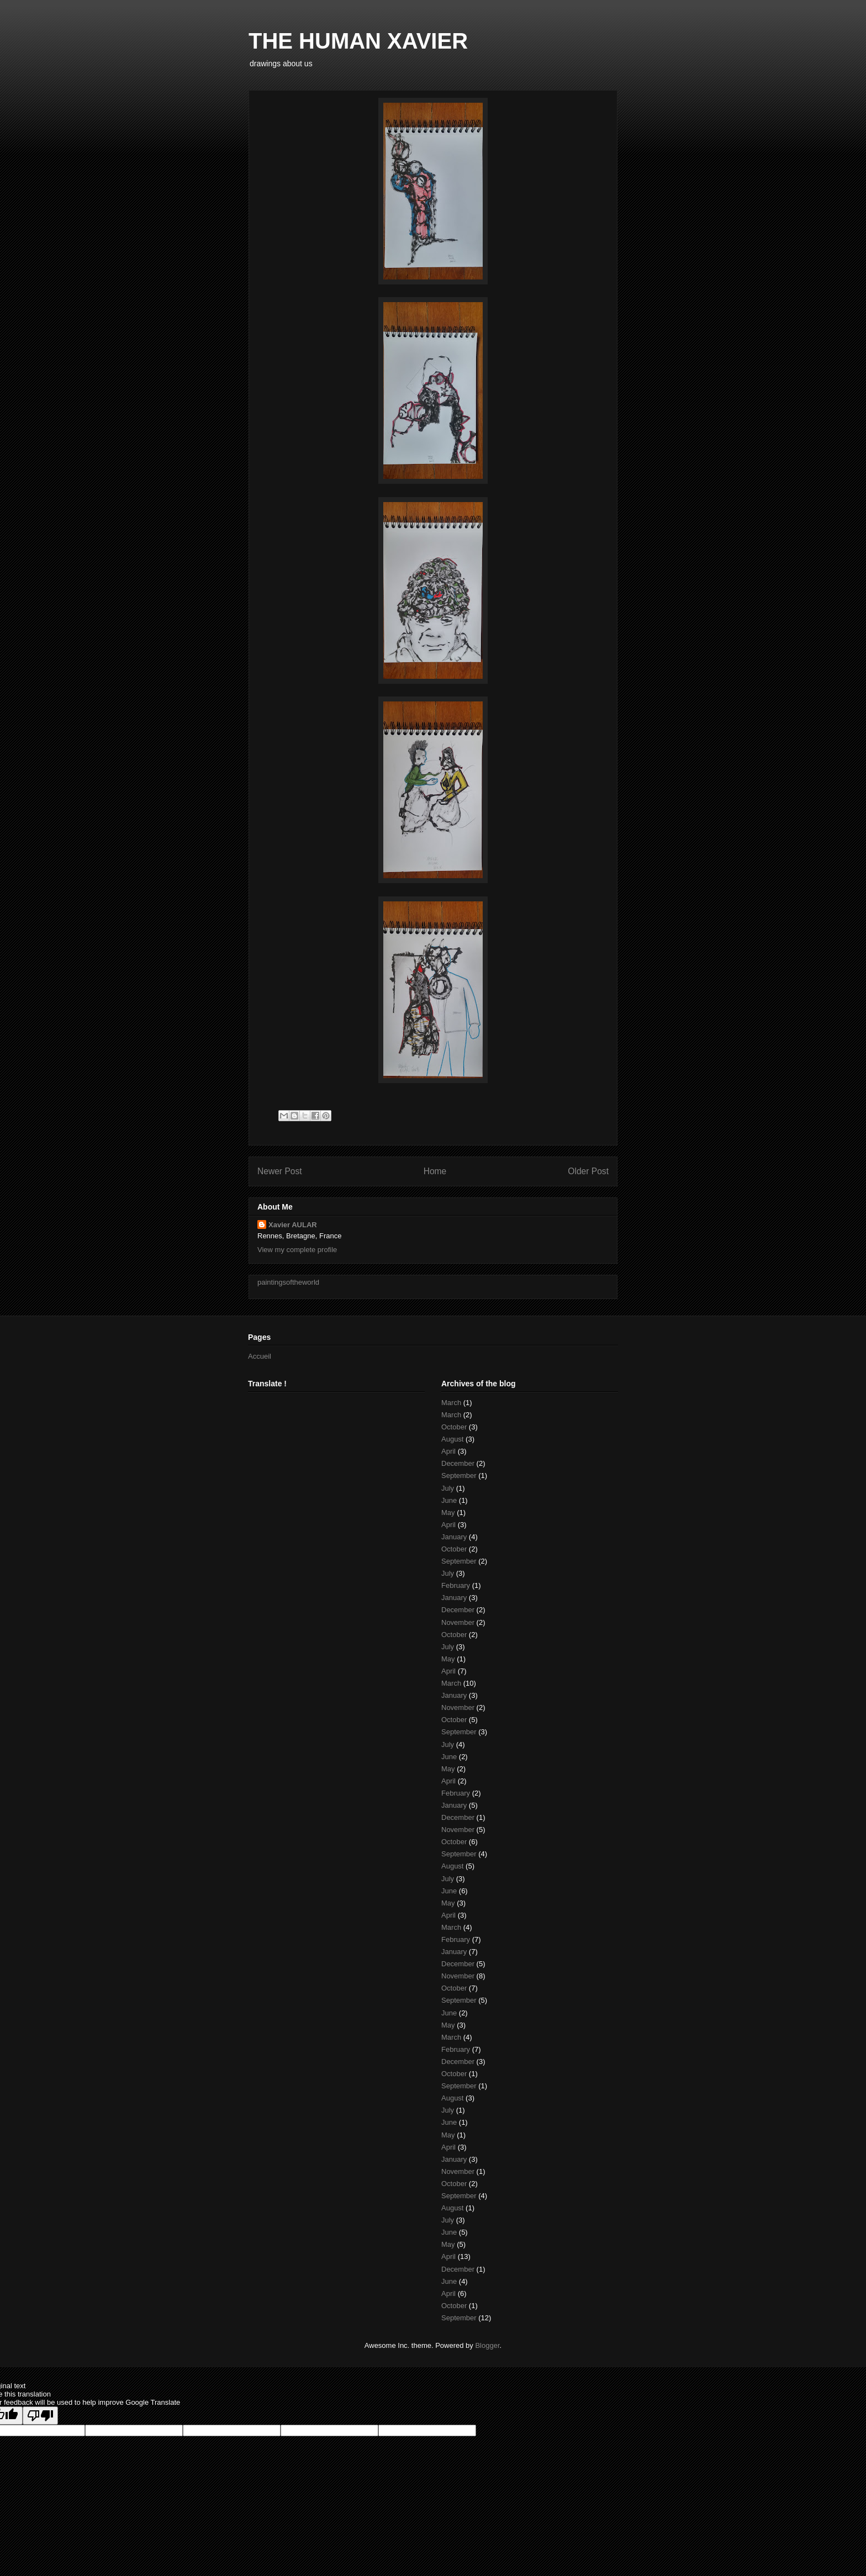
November (457, 1622)
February (455, 1585)
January (454, 1537)
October (454, 1427)
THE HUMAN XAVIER (358, 41)
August (452, 1439)
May (448, 1512)
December (457, 1463)
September (459, 1475)
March (451, 1402)
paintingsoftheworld (288, 1282)
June (449, 1500)
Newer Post (279, 1171)
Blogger (487, 2345)
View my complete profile (297, 1249)
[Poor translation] (40, 2415)
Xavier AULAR (292, 1225)
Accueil (259, 1356)
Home (435, 1171)
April (448, 1451)
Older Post (588, 1171)
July (447, 1488)
